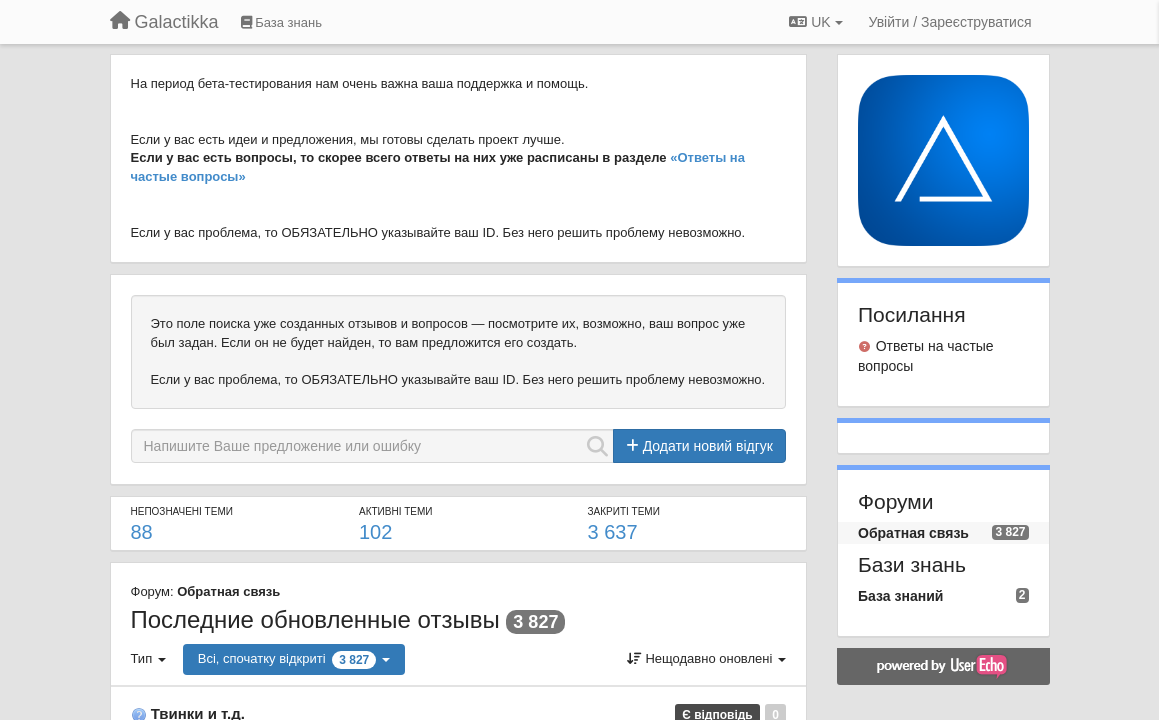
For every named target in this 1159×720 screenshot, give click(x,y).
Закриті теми (624, 511)
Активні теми (396, 511)
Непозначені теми (182, 511)
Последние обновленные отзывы (315, 619)
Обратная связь (228, 591)
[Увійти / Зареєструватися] (950, 22)
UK (815, 22)
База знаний (900, 596)
